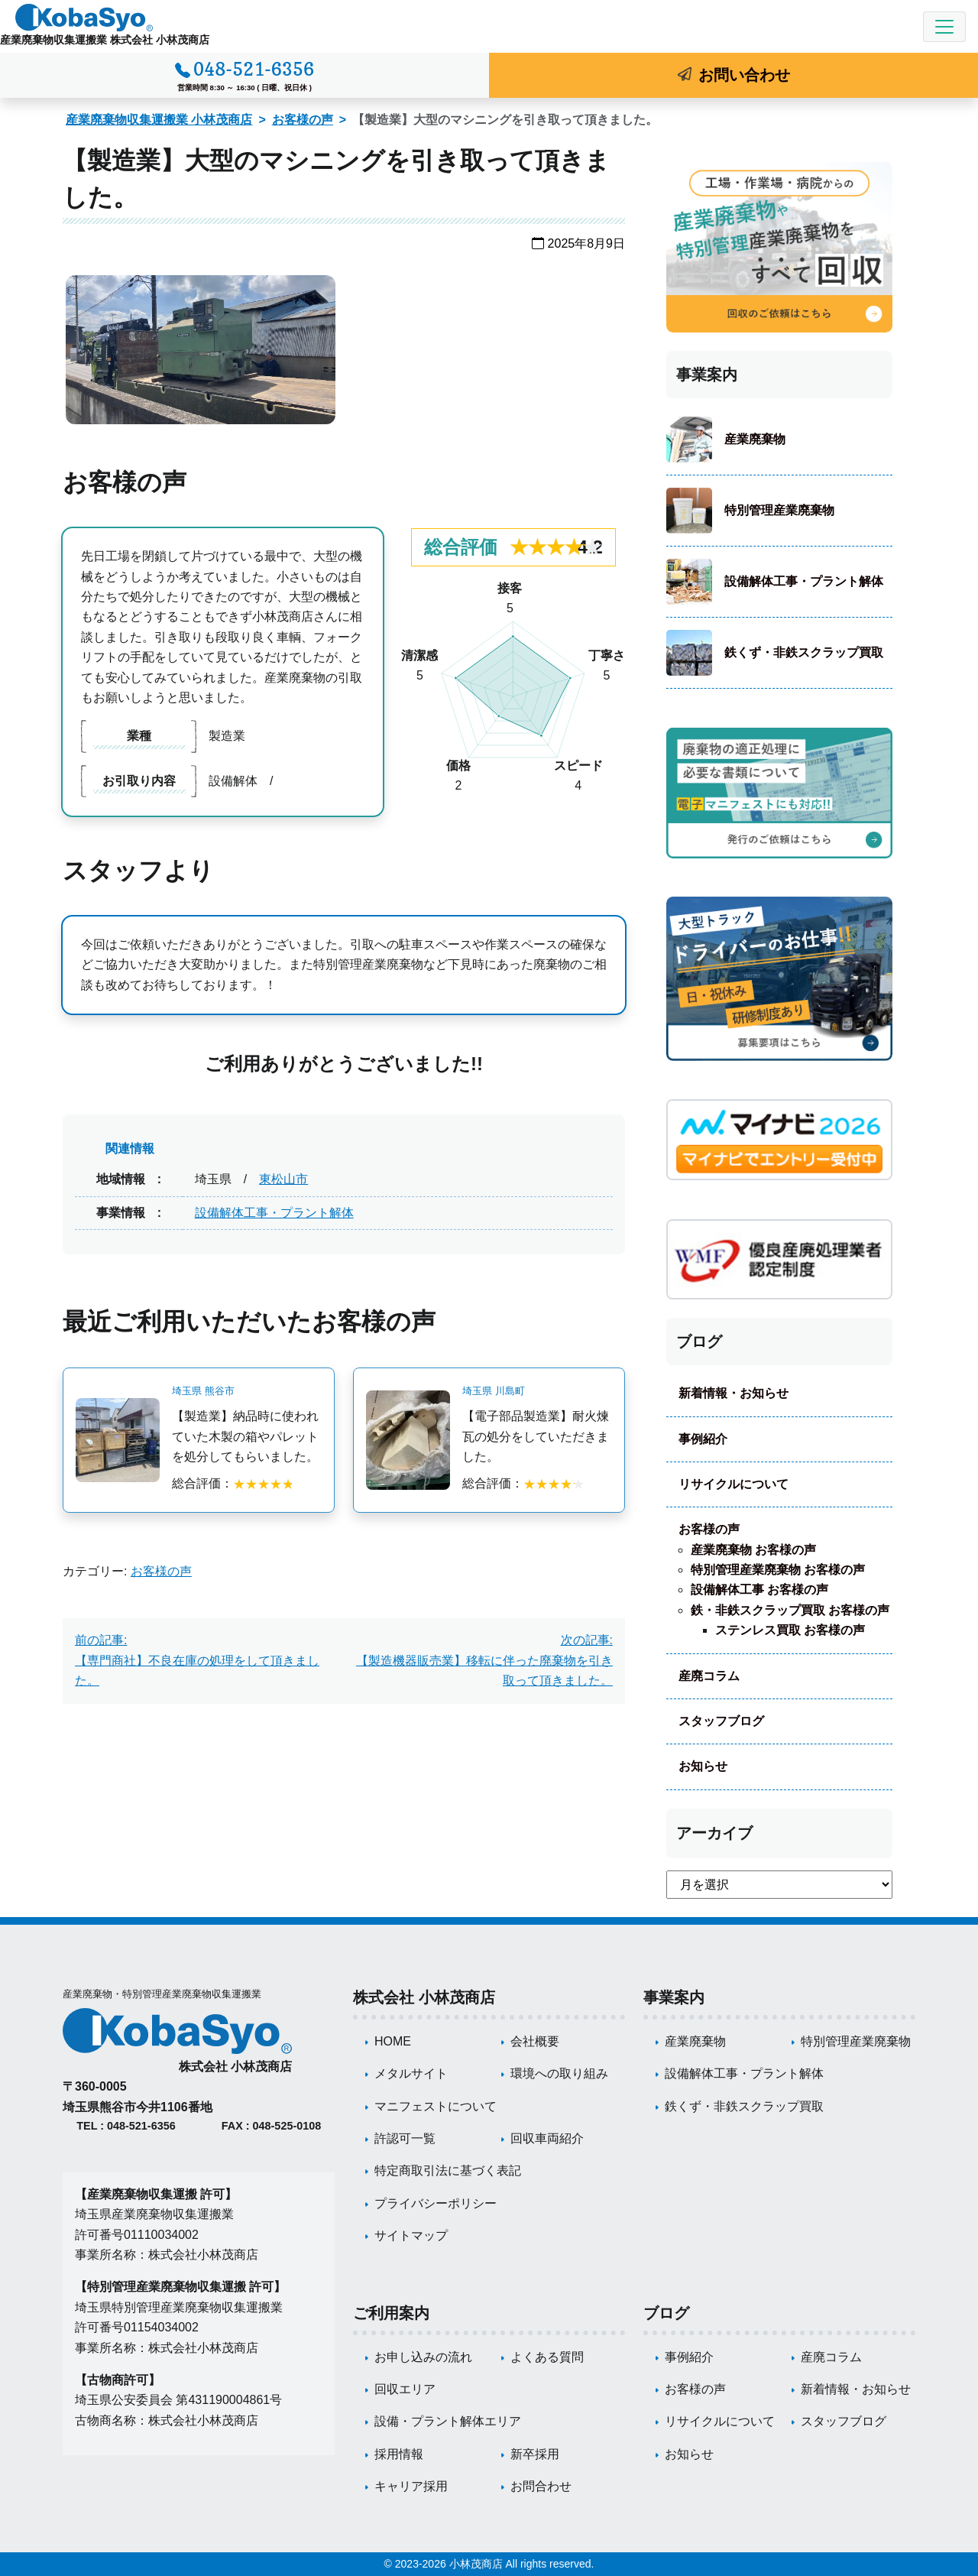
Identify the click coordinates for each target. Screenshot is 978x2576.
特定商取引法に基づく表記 (447, 2170)
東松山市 (283, 1179)
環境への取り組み (559, 2073)
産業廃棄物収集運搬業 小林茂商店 (159, 119)
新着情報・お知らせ (733, 1393)
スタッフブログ (721, 1721)
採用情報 (398, 2454)
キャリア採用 (411, 2486)
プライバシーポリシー (435, 2203)
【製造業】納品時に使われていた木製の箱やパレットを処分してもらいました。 (245, 1436)
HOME (392, 2041)
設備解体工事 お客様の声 (759, 1589)
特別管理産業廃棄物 (779, 510)
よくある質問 (547, 2357)
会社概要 (534, 2041)
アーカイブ (714, 1833)
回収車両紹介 (547, 2138)
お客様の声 (302, 119)
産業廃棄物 (754, 439)
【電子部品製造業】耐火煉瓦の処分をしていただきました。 (535, 1436)
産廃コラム (709, 1675)
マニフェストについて (435, 2106)
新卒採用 (534, 2454)
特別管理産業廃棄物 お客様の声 (778, 1569)
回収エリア (405, 2389)
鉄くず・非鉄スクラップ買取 (803, 652)
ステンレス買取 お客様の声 (790, 1630)
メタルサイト (411, 2073)
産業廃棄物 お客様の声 (753, 1549)
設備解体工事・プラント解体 (274, 1212)
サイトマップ (411, 2235)
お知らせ (702, 1766)
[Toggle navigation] (944, 26)
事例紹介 (702, 1438)
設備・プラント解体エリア (447, 2421)
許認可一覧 (405, 2138)
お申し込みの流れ (423, 2357)
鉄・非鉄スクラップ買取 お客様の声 (790, 1610)
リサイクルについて (733, 1484)
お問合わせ (541, 2486)
